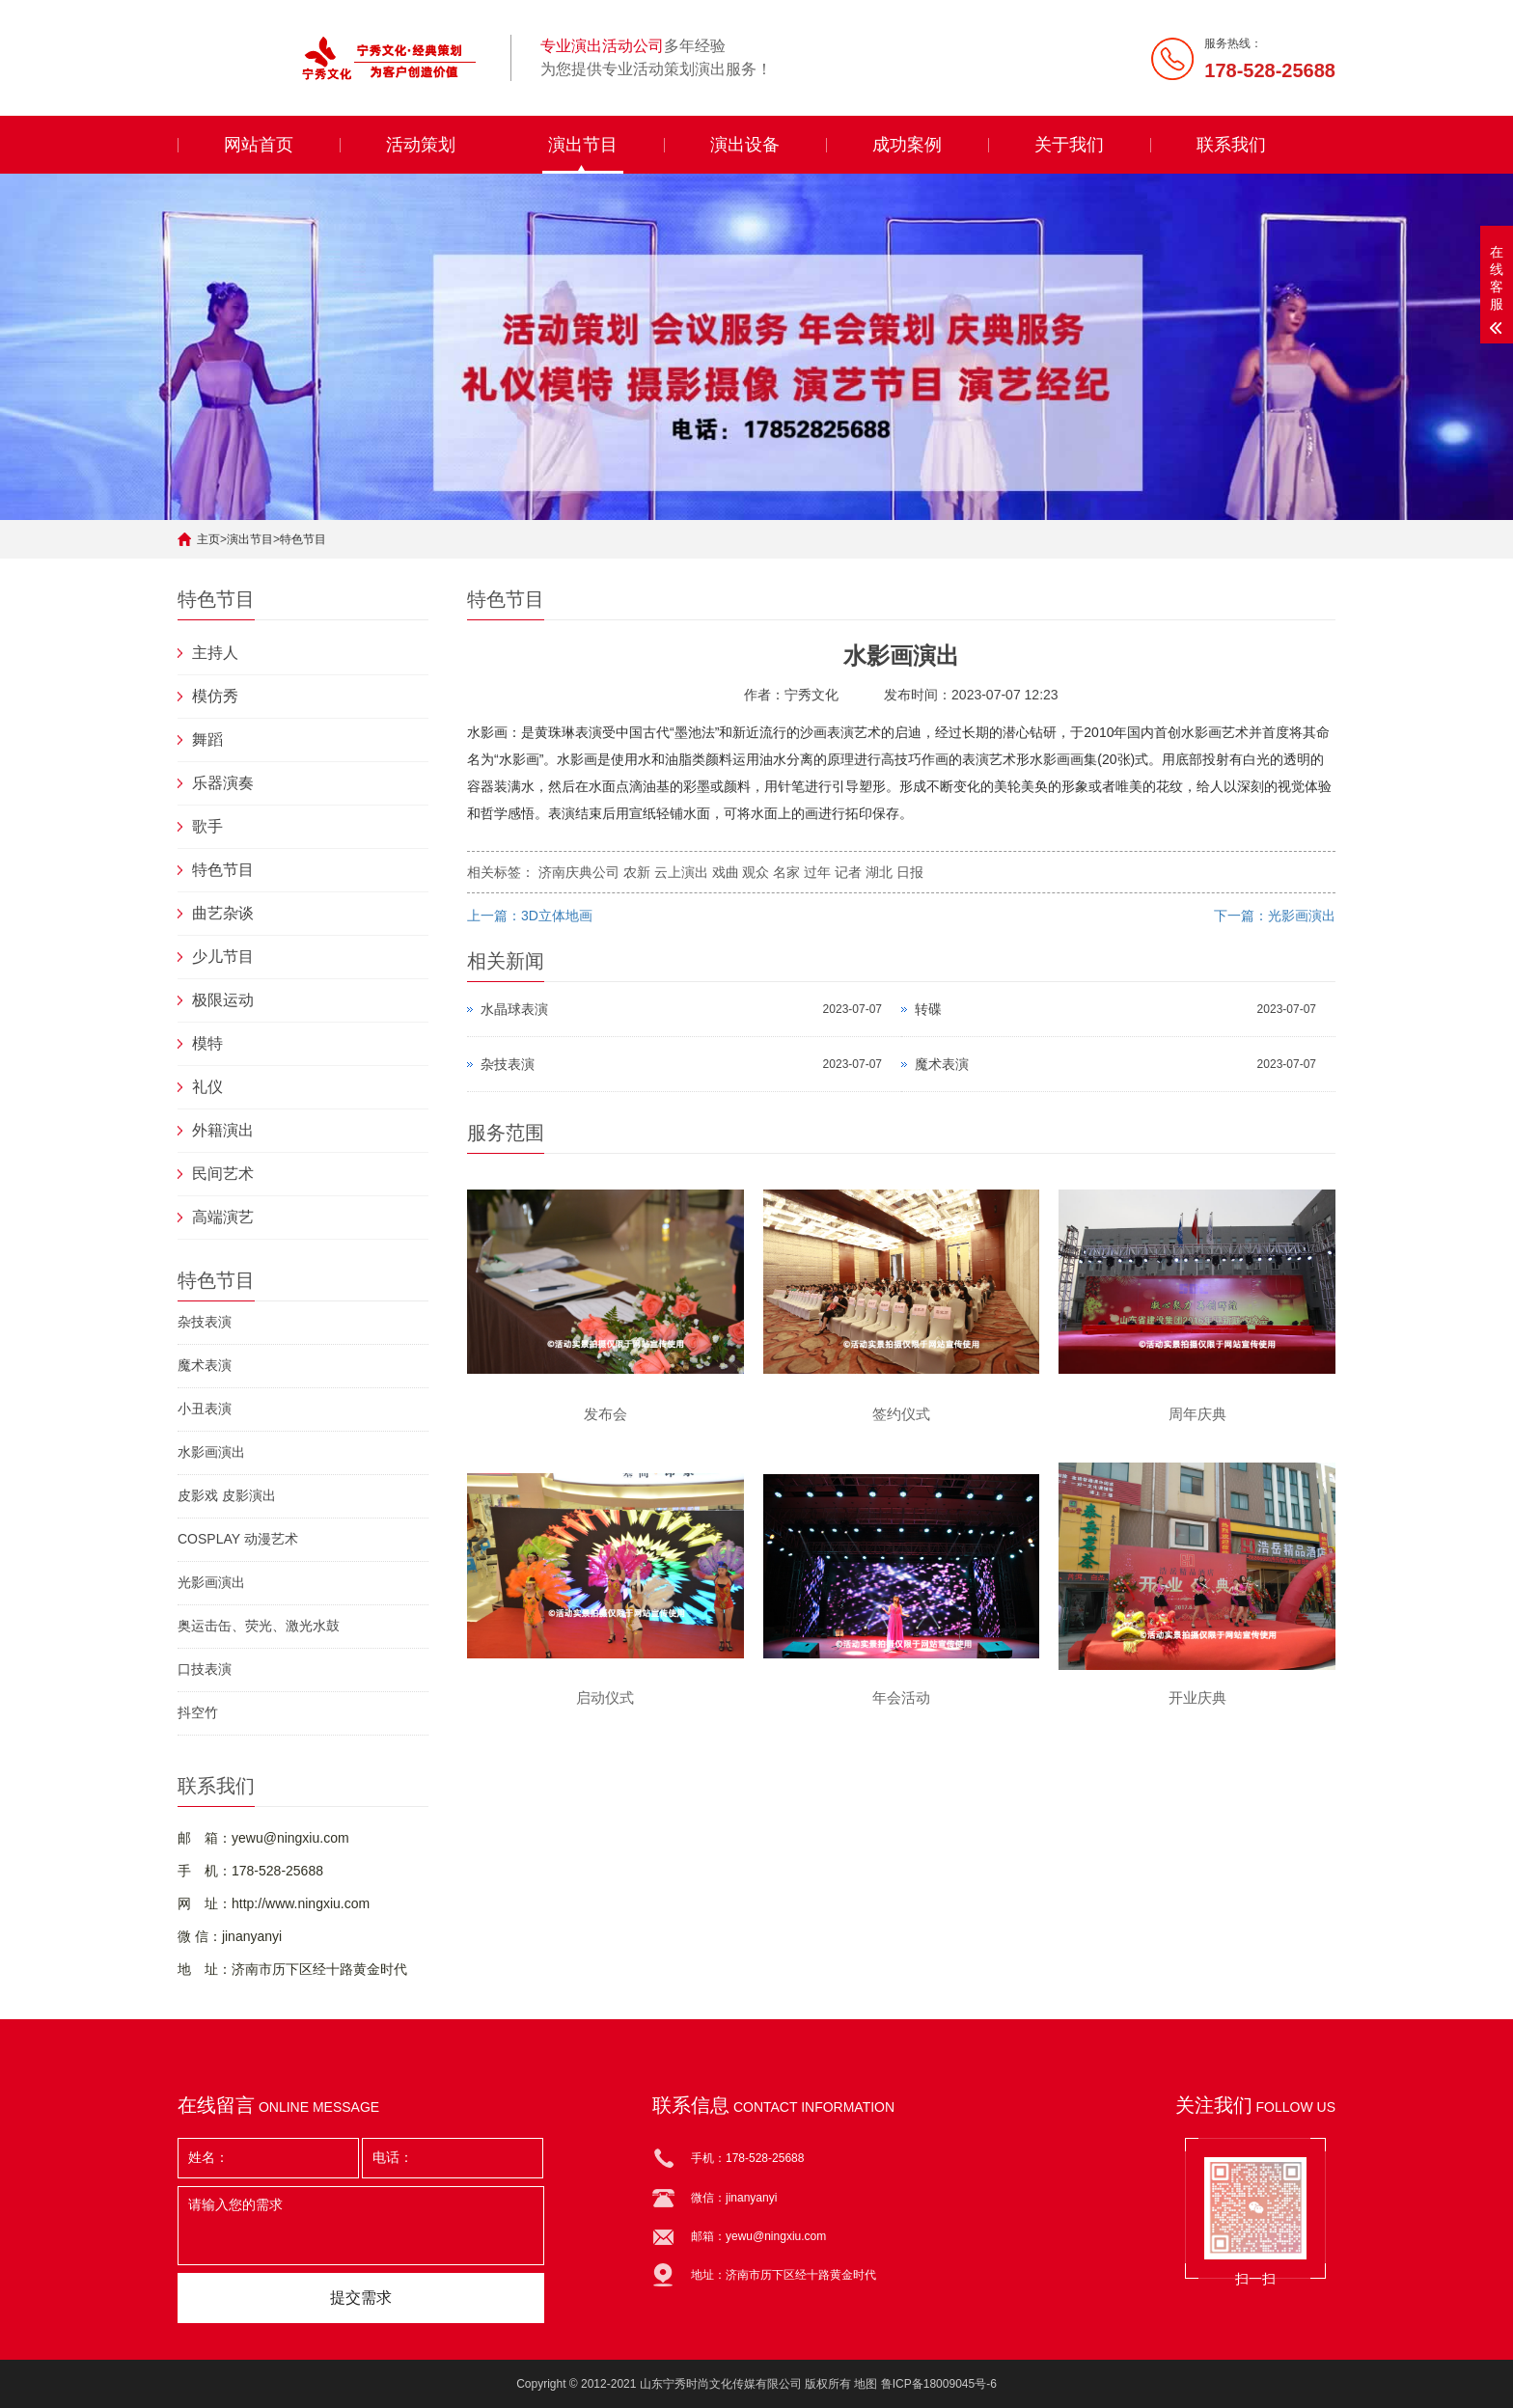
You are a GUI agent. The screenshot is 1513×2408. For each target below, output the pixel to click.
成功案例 (907, 144)
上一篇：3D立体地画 (529, 915)
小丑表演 (205, 1408)
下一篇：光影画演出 (1274, 915)
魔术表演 (205, 1365)
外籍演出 (223, 1130)
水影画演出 (211, 1452)
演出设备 (745, 144)
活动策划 (420, 144)
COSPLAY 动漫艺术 (238, 1538)
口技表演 (205, 1669)
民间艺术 (223, 1173)
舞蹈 (207, 739)
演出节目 (583, 144)
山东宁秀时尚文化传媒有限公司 (721, 2384)
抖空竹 (198, 1712)
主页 (208, 539)
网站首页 (258, 144)
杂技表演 (205, 1321)
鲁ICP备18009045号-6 (939, 2384)
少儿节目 (223, 956)
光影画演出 (211, 1582)
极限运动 (223, 1000)
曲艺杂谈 (223, 913)
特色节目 (303, 539)
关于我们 (1069, 144)
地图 (865, 2384)
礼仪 (207, 1087)
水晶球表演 (514, 1009)
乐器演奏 (223, 783)
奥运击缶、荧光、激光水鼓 (259, 1625)
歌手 (207, 826)
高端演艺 (223, 1217)
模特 (207, 1043)
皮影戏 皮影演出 (227, 1495)
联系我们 (1231, 144)
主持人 (215, 652)
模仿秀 (215, 696)
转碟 (928, 1009)
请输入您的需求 (361, 2225)
